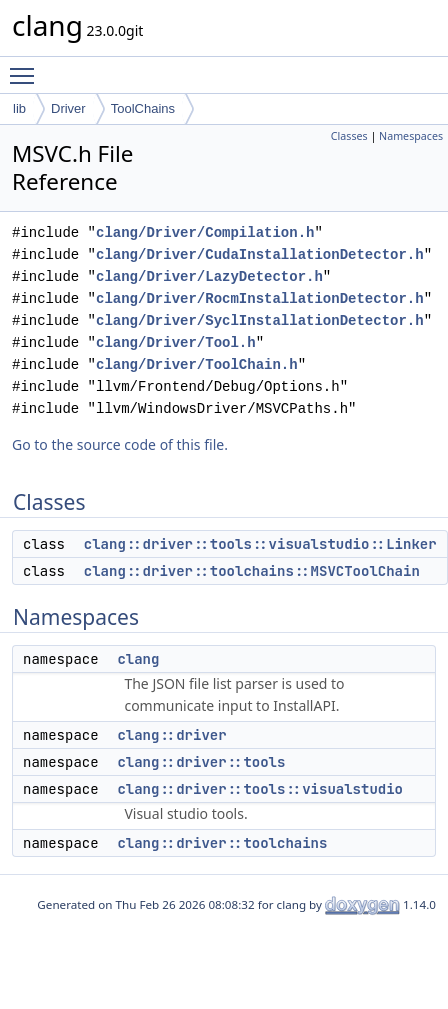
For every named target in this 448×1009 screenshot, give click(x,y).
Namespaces (411, 136)
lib (19, 108)
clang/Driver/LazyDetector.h (209, 276)
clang (138, 659)
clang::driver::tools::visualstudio (260, 789)
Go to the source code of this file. (120, 444)
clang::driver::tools (201, 762)
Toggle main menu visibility (27, 67)
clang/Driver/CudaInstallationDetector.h (260, 254)
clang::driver (171, 735)
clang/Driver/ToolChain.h (197, 364)
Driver (68, 108)
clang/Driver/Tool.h (176, 342)
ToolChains (143, 108)
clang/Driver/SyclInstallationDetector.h (260, 320)
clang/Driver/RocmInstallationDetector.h (260, 298)
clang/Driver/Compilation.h (205, 232)
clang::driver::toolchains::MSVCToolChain (252, 571)
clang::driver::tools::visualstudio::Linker (260, 544)
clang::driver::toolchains (222, 843)
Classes (349, 136)
